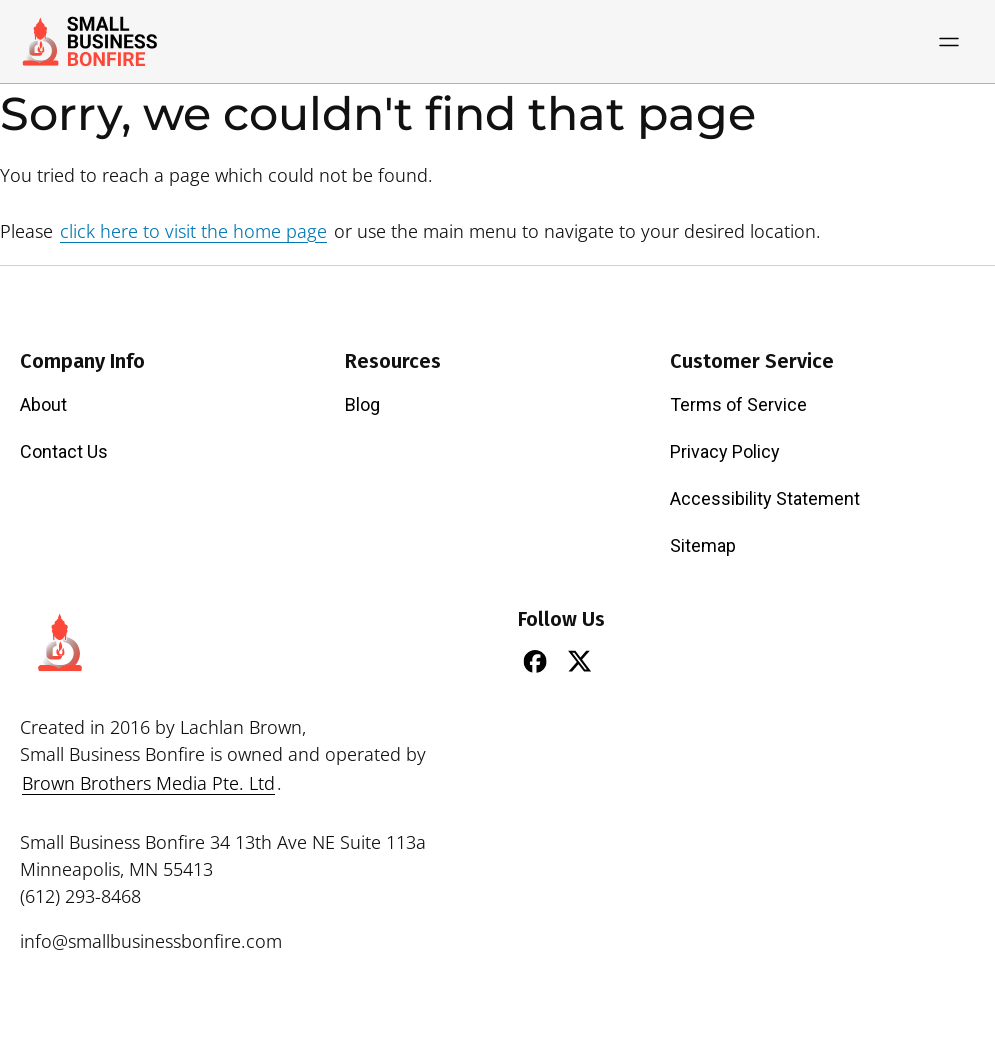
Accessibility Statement (765, 498)
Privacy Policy (725, 451)
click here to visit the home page (193, 231)
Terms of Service (738, 404)
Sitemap (703, 545)
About (43, 404)
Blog (362, 404)
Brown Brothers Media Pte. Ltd (148, 783)
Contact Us (64, 451)
